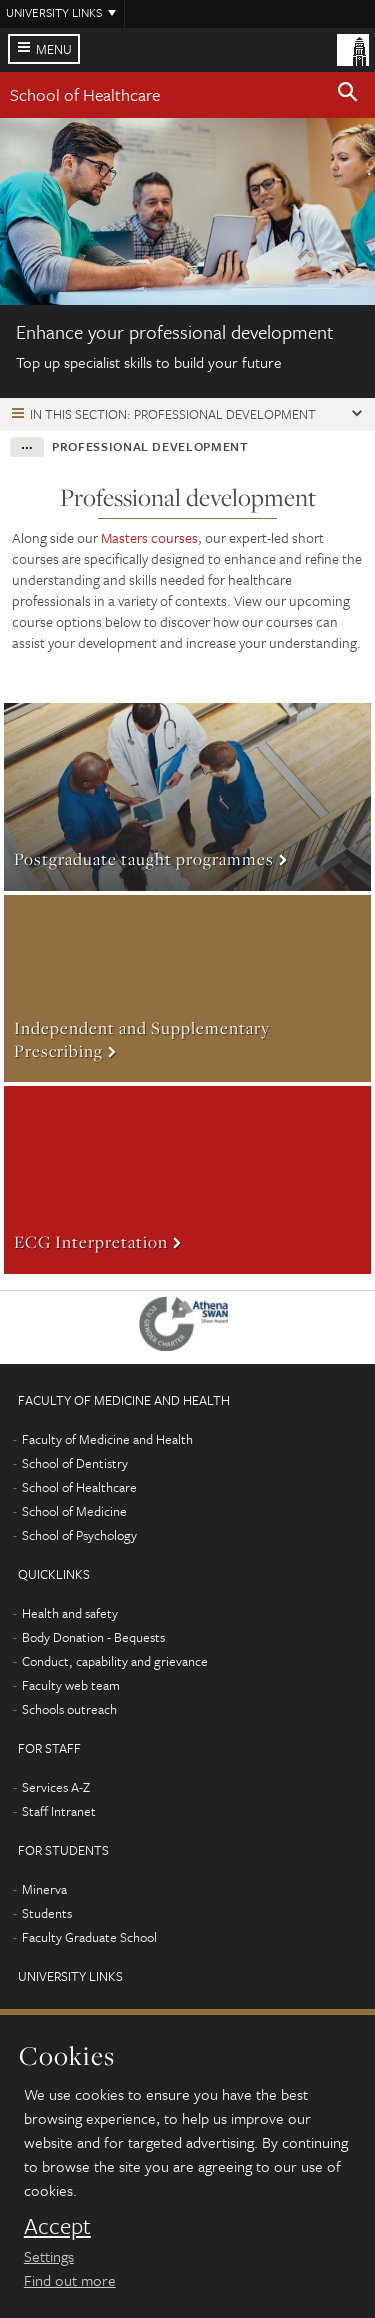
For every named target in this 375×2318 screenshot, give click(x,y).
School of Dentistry (75, 1463)
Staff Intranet (59, 1811)
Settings (49, 2256)
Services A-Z (56, 1787)
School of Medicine (74, 1511)
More (187, 797)
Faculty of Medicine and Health (107, 1439)
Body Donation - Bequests (93, 1637)
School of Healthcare (85, 94)
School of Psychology (79, 1535)
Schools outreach (69, 1709)
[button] (348, 95)
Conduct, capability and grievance (115, 1661)
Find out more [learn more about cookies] (70, 2280)
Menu (54, 49)
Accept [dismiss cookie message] (57, 2226)
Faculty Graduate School (89, 1937)
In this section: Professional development (173, 414)
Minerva (44, 1889)
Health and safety (70, 1613)
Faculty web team (71, 1685)
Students (47, 1913)
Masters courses (149, 537)
